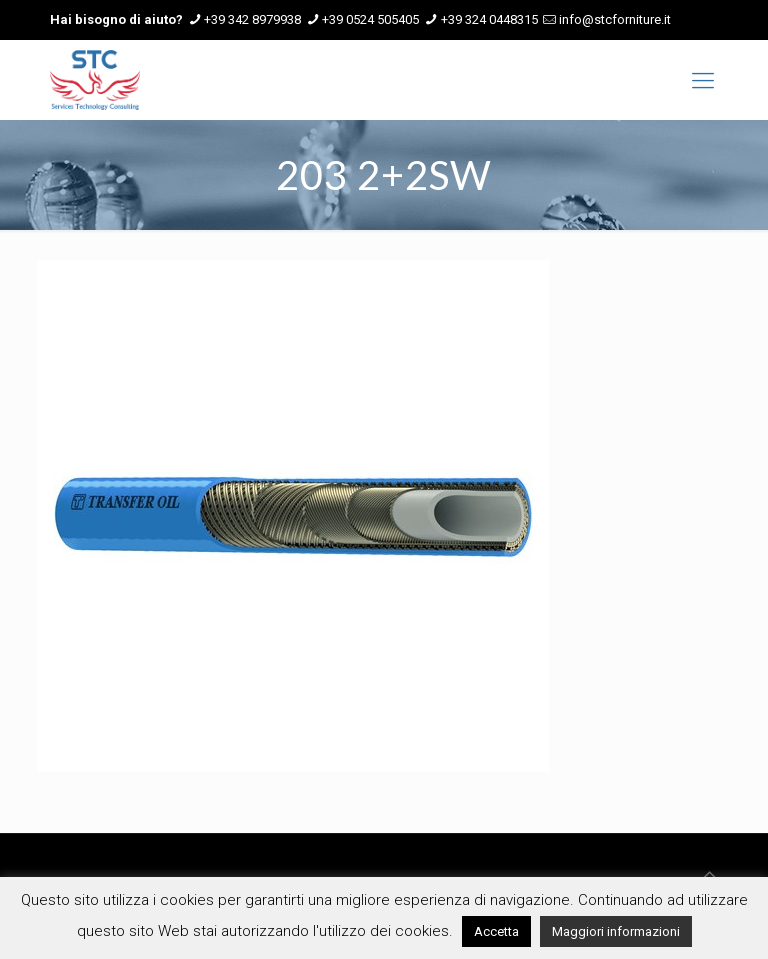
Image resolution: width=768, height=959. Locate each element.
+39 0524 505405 (370, 19)
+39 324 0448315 (489, 19)
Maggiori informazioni (616, 931)
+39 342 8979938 (252, 19)
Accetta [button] (496, 931)
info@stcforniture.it (615, 19)
